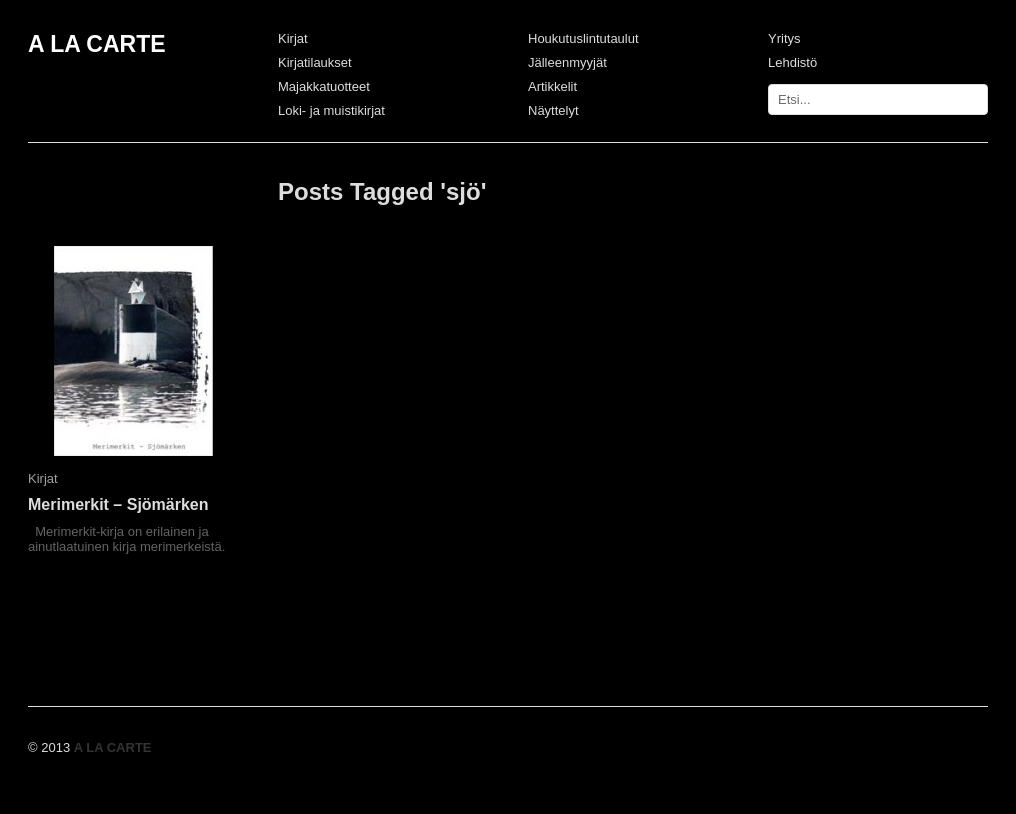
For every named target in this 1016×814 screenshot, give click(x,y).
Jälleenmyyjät (567, 62)
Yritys (784, 38)
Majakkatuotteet (324, 86)
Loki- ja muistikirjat (331, 110)
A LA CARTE (97, 44)
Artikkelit (552, 86)
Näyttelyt (553, 110)
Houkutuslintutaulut (583, 38)
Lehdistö (792, 62)
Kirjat (293, 38)
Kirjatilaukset (315, 62)
